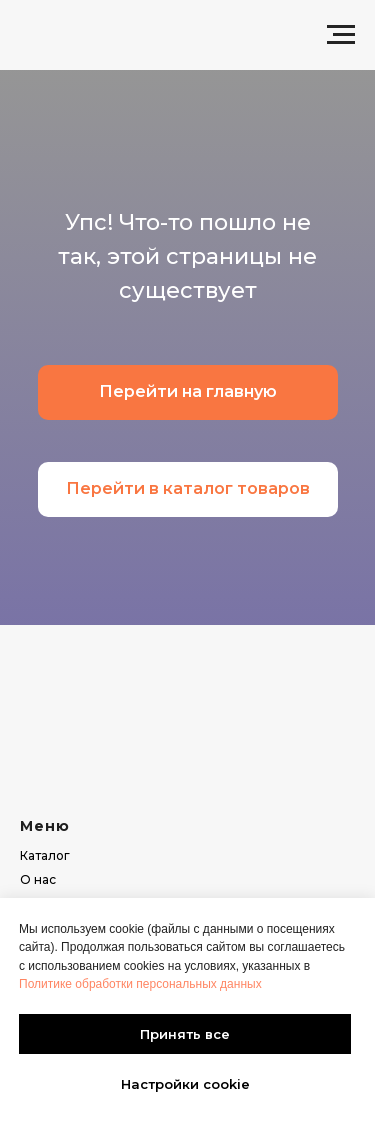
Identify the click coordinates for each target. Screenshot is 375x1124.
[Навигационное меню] (341, 35)
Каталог (45, 855)
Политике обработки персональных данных (140, 984)
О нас (38, 879)
